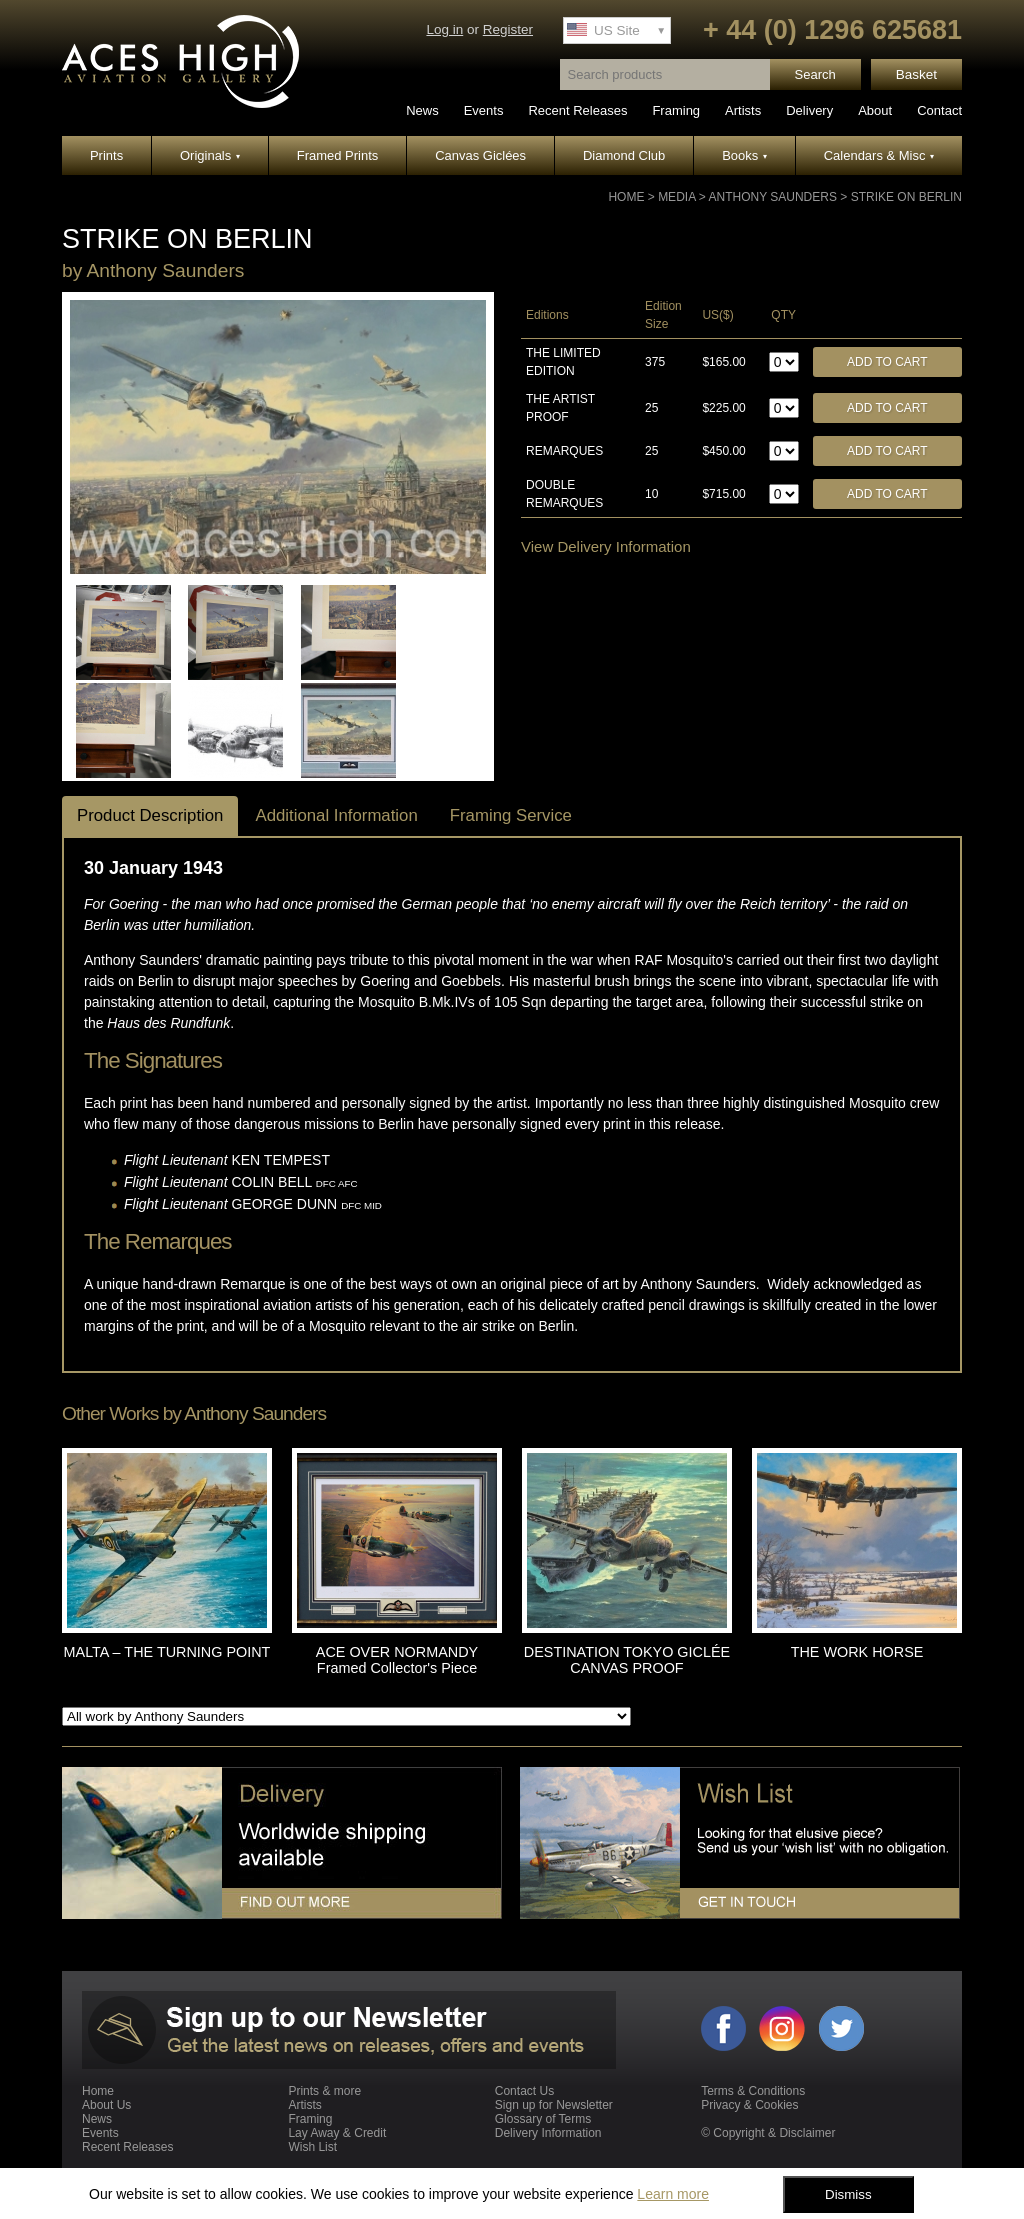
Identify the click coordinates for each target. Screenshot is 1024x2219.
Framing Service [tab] (511, 815)
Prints (106, 155)
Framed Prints (338, 155)
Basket (916, 74)
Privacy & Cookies (749, 2105)
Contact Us (524, 2091)
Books (744, 155)
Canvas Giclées (480, 155)
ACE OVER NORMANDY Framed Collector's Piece (397, 1660)
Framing (676, 110)
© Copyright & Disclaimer (768, 2133)
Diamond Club (624, 155)
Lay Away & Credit (337, 2133)
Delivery (809, 110)
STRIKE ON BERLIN (906, 197)
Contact (939, 110)
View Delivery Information (606, 546)
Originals (210, 155)
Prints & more (324, 2091)
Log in (444, 29)
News (422, 110)
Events (484, 110)
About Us (106, 2105)
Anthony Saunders (772, 197)
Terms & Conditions (753, 2091)
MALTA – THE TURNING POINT (167, 1652)
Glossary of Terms (543, 2119)
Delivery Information (548, 2133)
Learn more (673, 2194)
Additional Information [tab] (336, 815)
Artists (743, 110)
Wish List (312, 2147)
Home (626, 197)
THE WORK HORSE (857, 1652)
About (875, 110)
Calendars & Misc (879, 155)
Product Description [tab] (150, 815)
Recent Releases (577, 110)
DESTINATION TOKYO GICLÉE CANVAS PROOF (627, 1660)
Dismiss (848, 2194)
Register (508, 29)
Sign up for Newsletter (554, 2105)
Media (676, 197)
